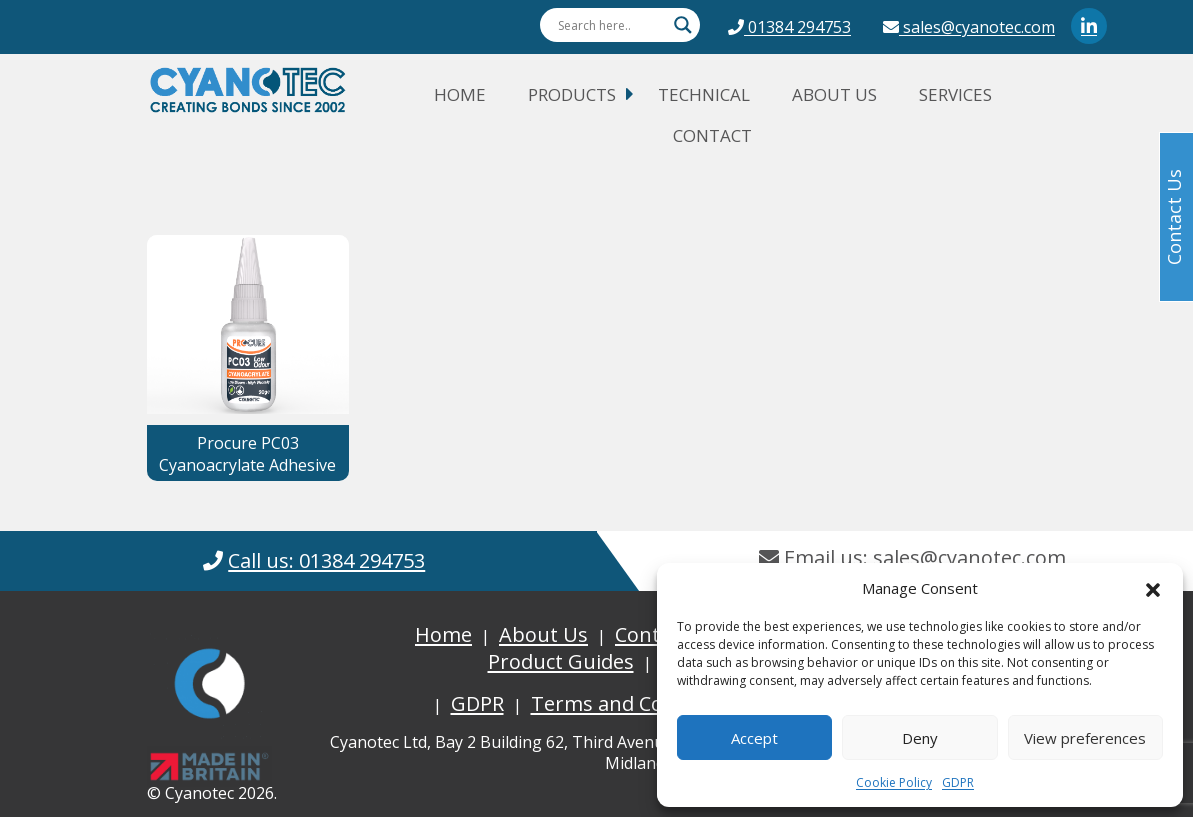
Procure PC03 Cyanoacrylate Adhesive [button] (247, 454)
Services (955, 94)
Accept (754, 738)
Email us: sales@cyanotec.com (912, 557)
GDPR (958, 782)
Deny (920, 738)
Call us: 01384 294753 (326, 560)
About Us (834, 94)
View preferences (1085, 738)
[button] (1153, 588)
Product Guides (561, 661)
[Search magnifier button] (683, 25)
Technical (704, 94)
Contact (712, 135)
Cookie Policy (894, 782)
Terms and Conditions (636, 703)
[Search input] (611, 25)
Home (460, 94)
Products (572, 94)
